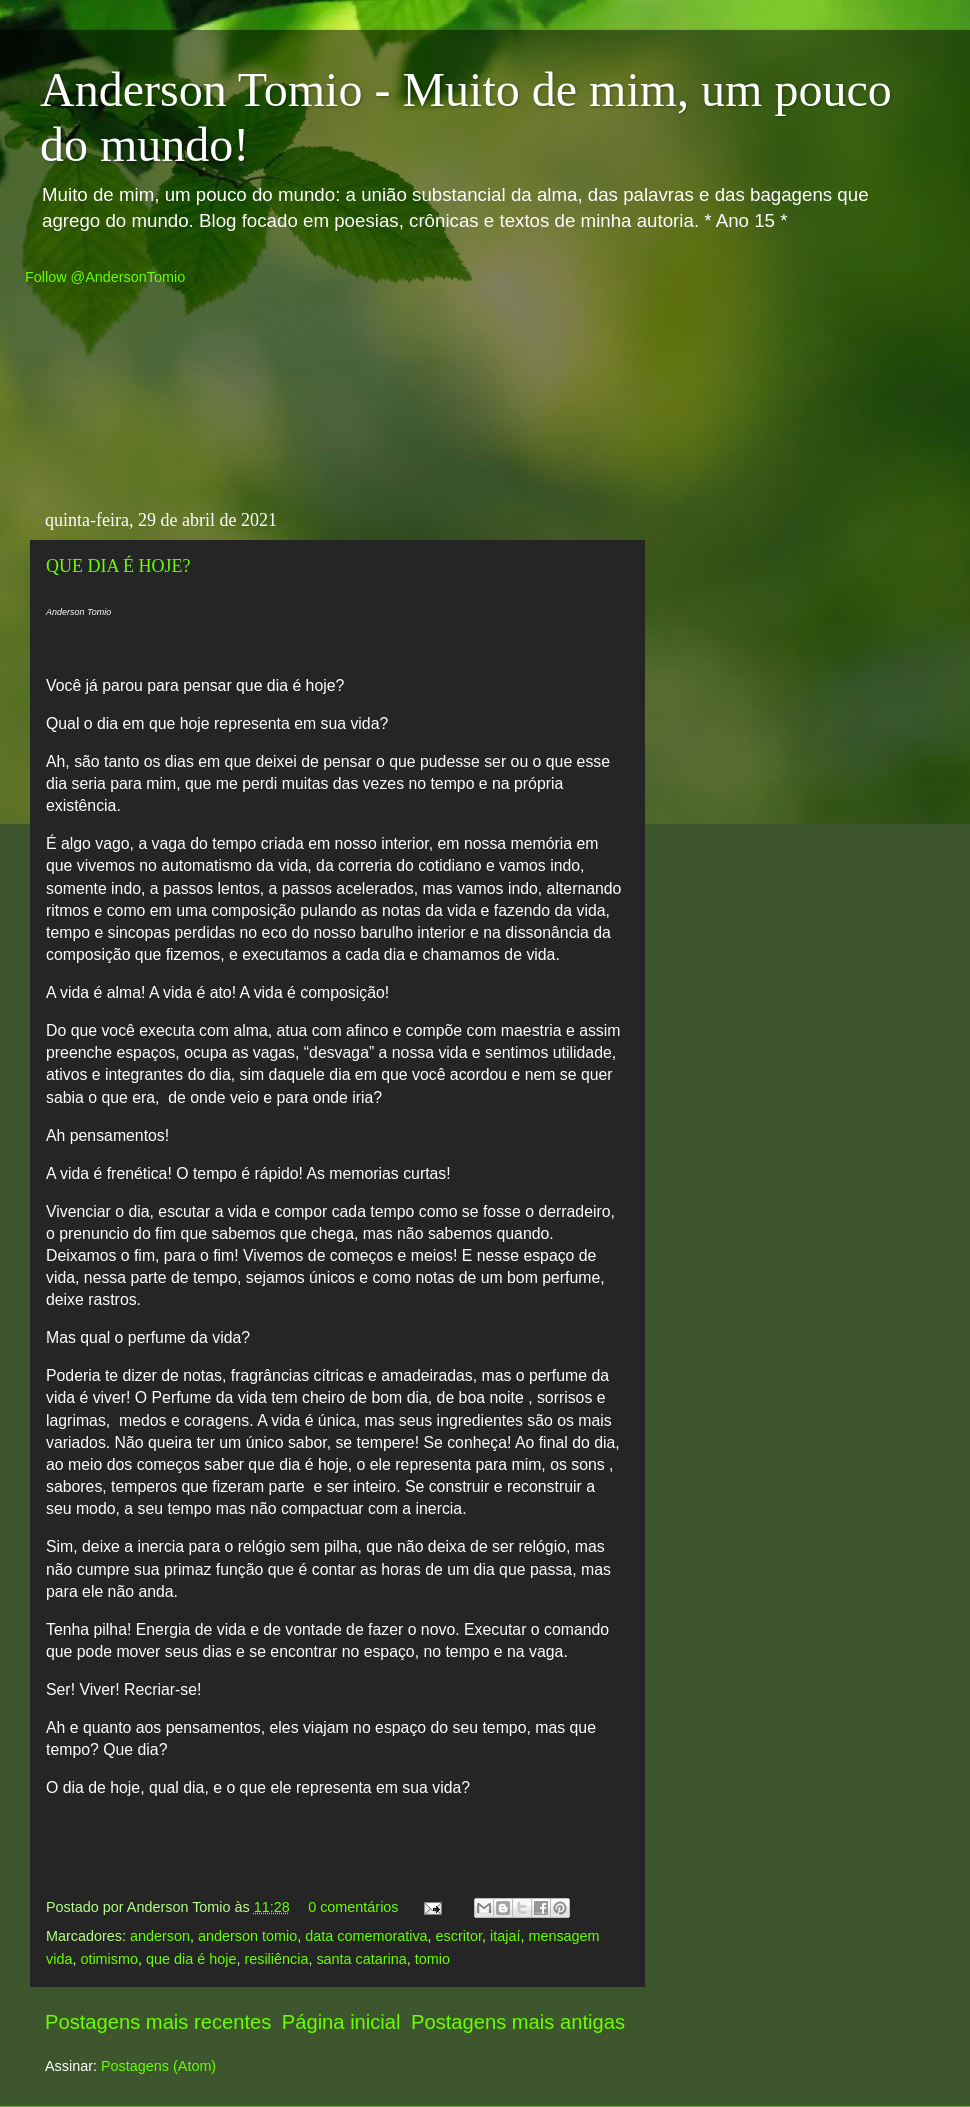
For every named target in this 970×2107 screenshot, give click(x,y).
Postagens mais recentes (158, 2022)
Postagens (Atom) (158, 2066)
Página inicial (341, 2022)
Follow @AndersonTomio (105, 277)
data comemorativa (366, 1936)
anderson (160, 1936)
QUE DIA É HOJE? (118, 566)
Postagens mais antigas (518, 2022)
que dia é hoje (191, 1959)
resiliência (276, 1959)
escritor (459, 1936)
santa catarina (361, 1959)
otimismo (109, 1959)
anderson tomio (247, 1936)
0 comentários (353, 1907)
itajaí (505, 1936)
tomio (432, 1959)
